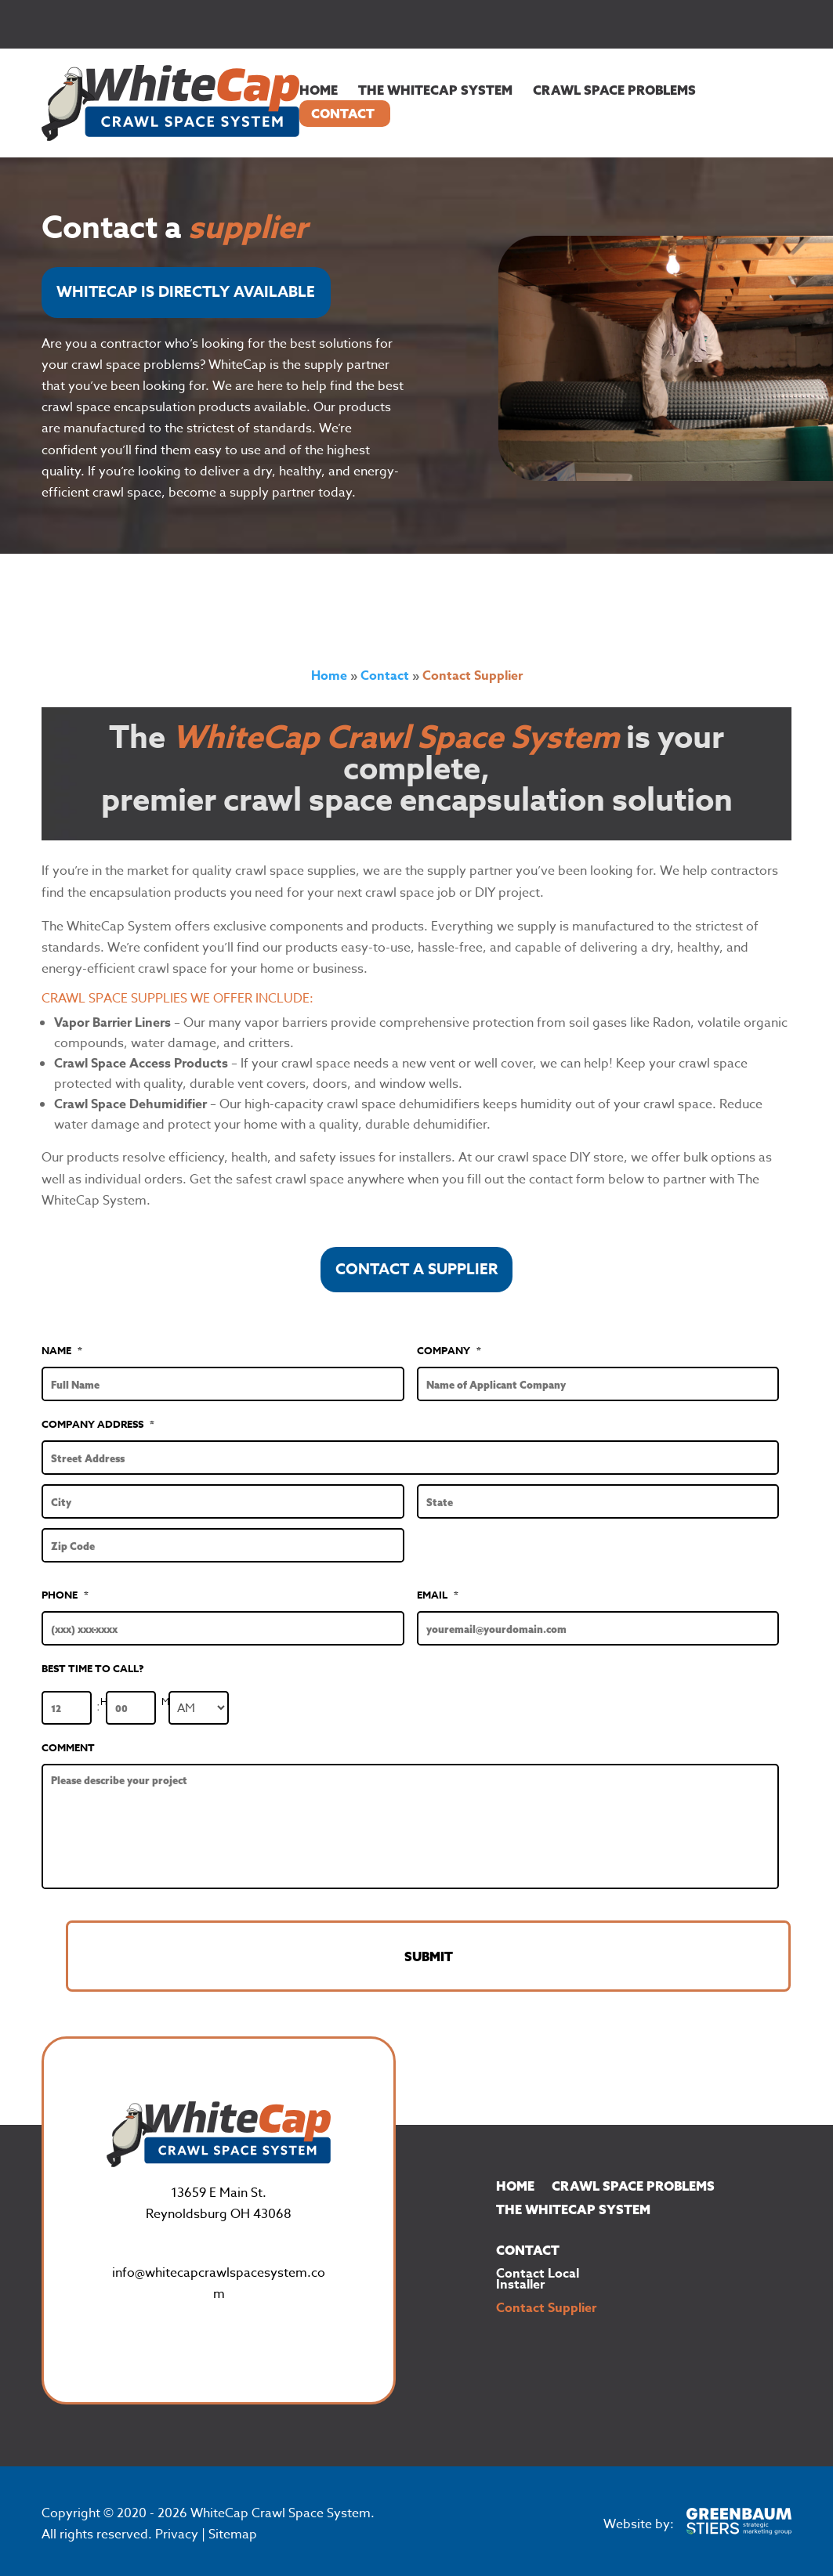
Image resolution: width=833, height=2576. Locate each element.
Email (437, 1595)
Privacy (176, 2522)
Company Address (98, 1424)
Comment (68, 1747)
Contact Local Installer (537, 2269)
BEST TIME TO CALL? (93, 1668)
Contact (343, 113)
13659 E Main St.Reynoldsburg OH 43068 (219, 2192)
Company (449, 1350)
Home (318, 90)
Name (62, 1350)
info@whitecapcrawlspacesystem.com (218, 2271)
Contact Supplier (546, 2298)
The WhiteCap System (435, 90)
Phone (65, 1595)
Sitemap (232, 2522)
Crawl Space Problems (614, 90)
